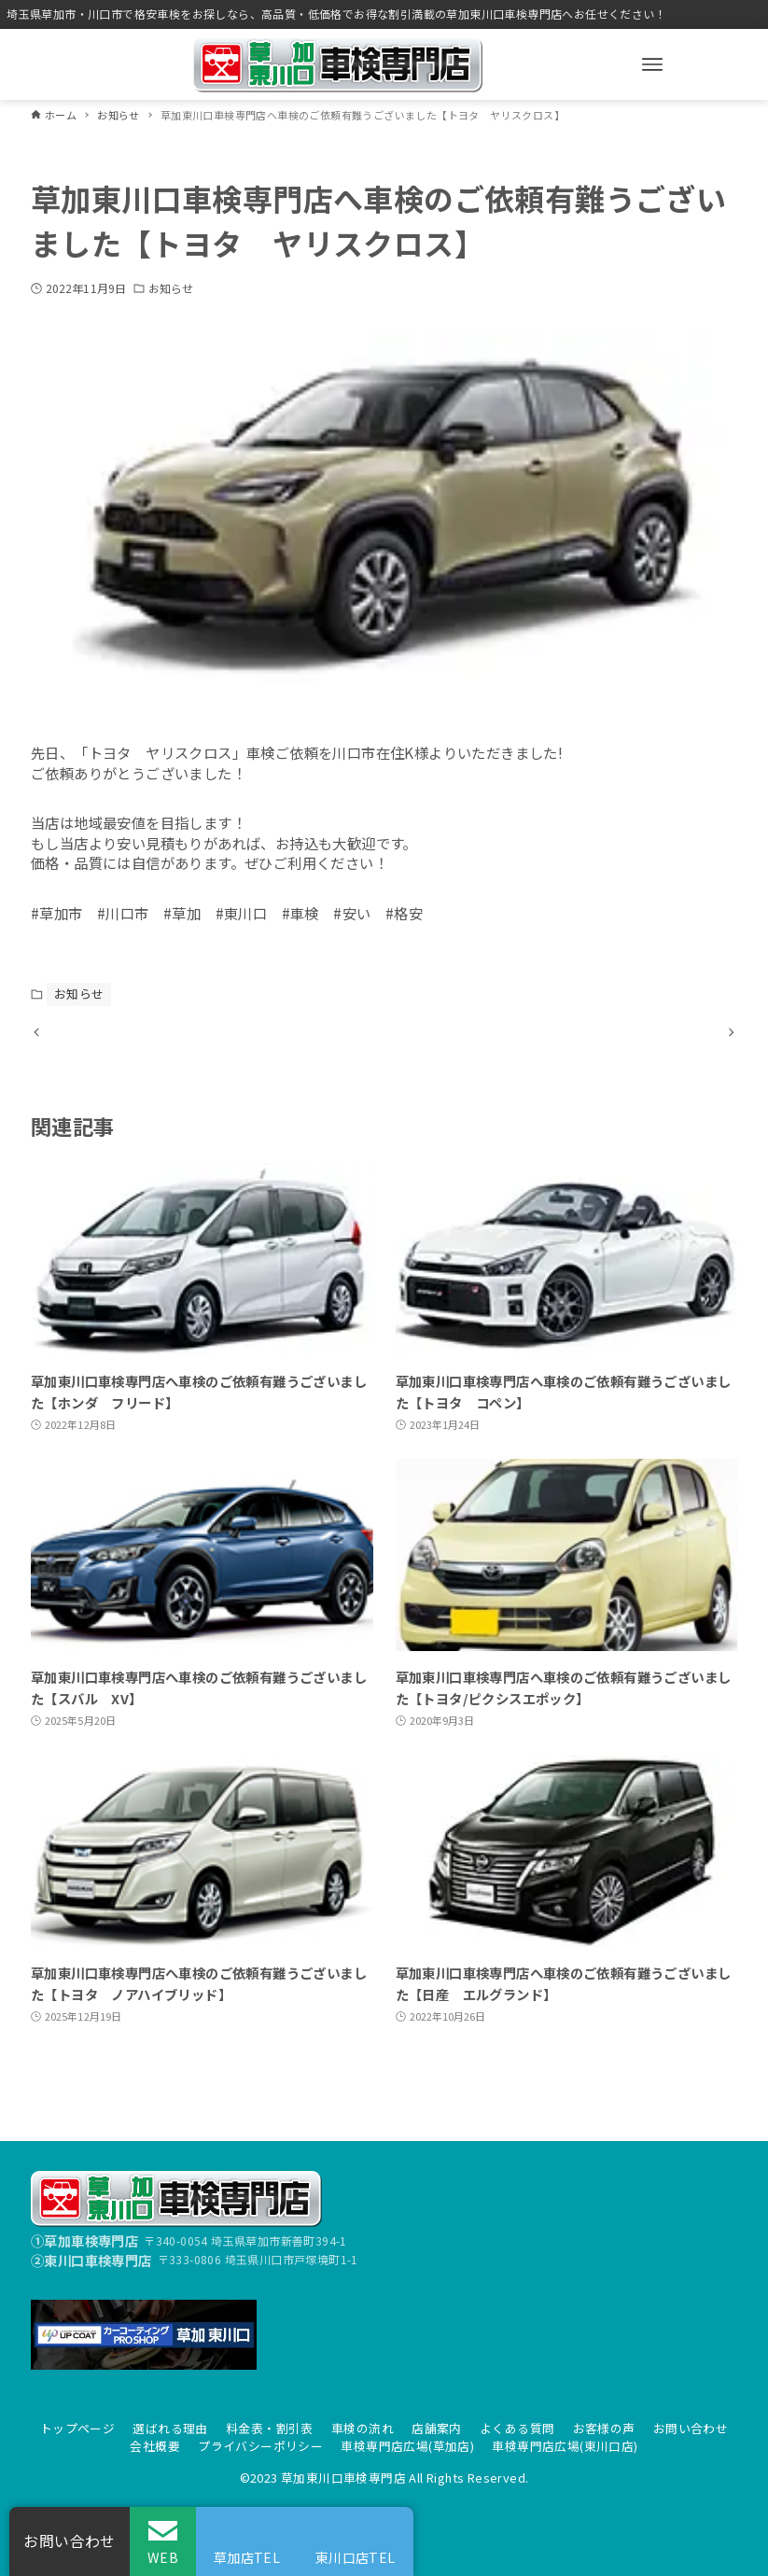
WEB (162, 2557)
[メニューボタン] (652, 64)
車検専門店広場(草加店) (407, 2446)
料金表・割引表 (270, 2428)
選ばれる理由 (170, 2428)
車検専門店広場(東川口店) (564, 2446)
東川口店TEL (355, 2557)
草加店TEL (247, 2557)
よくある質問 (517, 2428)
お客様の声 (604, 2428)
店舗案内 (437, 2428)
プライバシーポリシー (260, 2446)
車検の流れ (362, 2428)
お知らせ (170, 288)
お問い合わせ (690, 2428)
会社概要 (155, 2446)
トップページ (77, 2428)
